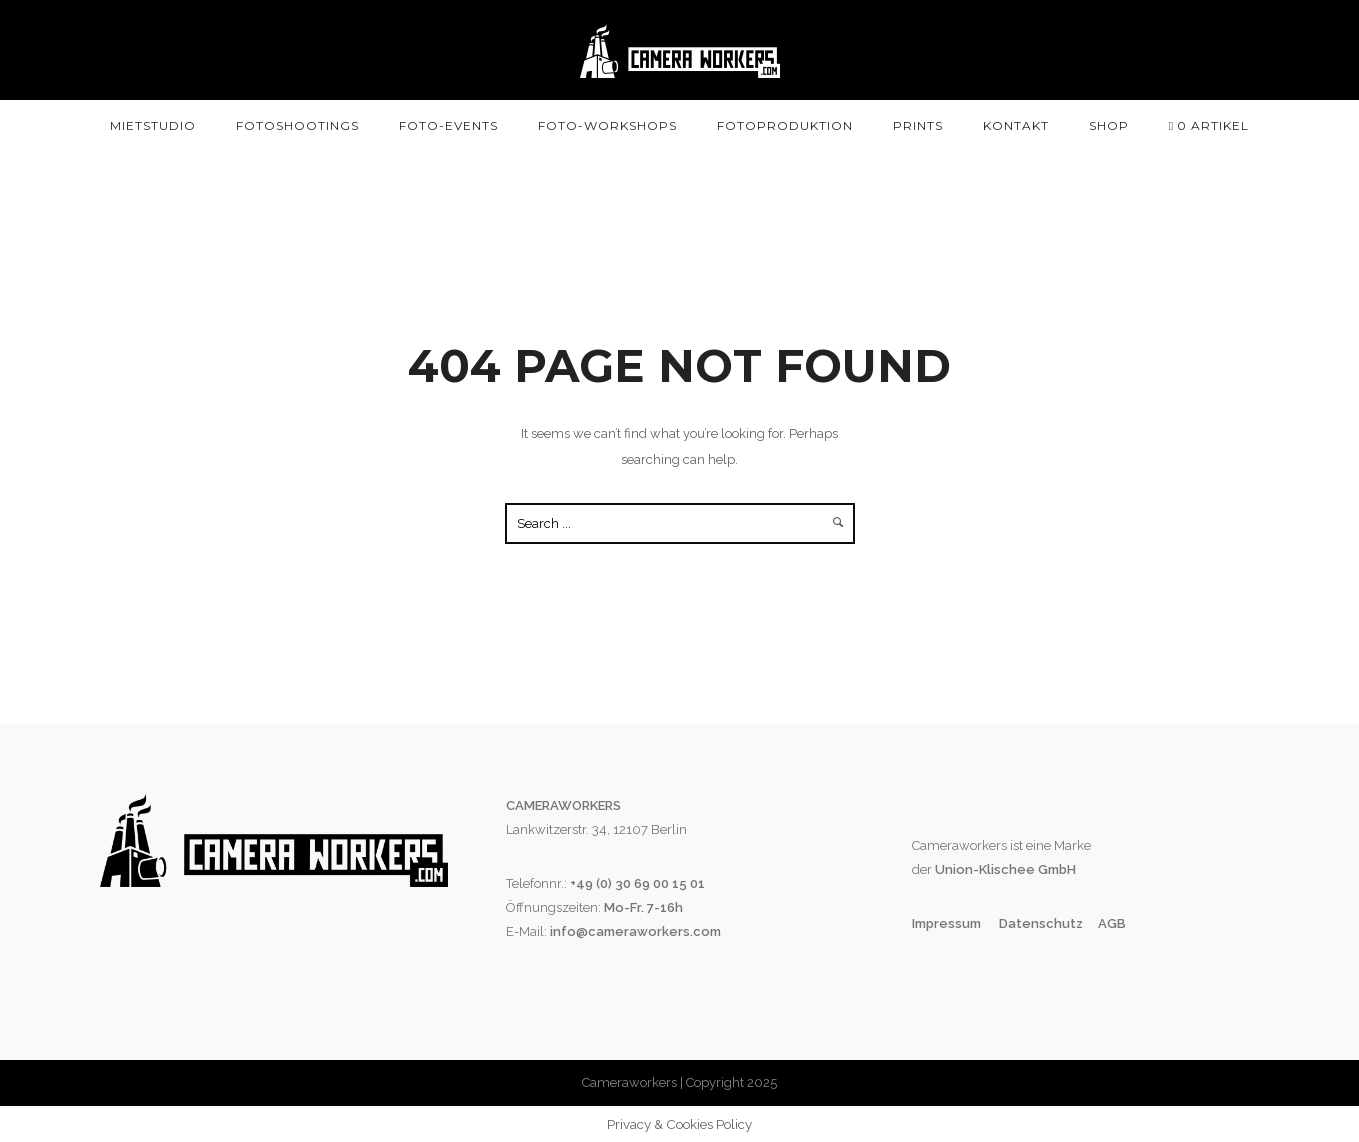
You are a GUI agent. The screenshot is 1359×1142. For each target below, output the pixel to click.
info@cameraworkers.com (635, 931)
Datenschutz (1041, 923)
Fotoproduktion (785, 125)
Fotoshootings (297, 125)
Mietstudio (153, 125)
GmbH (1055, 869)
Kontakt (1016, 125)
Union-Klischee (983, 869)
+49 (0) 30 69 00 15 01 (637, 883)
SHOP (1109, 125)
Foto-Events (448, 125)
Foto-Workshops (607, 125)
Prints (918, 125)
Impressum (948, 923)
